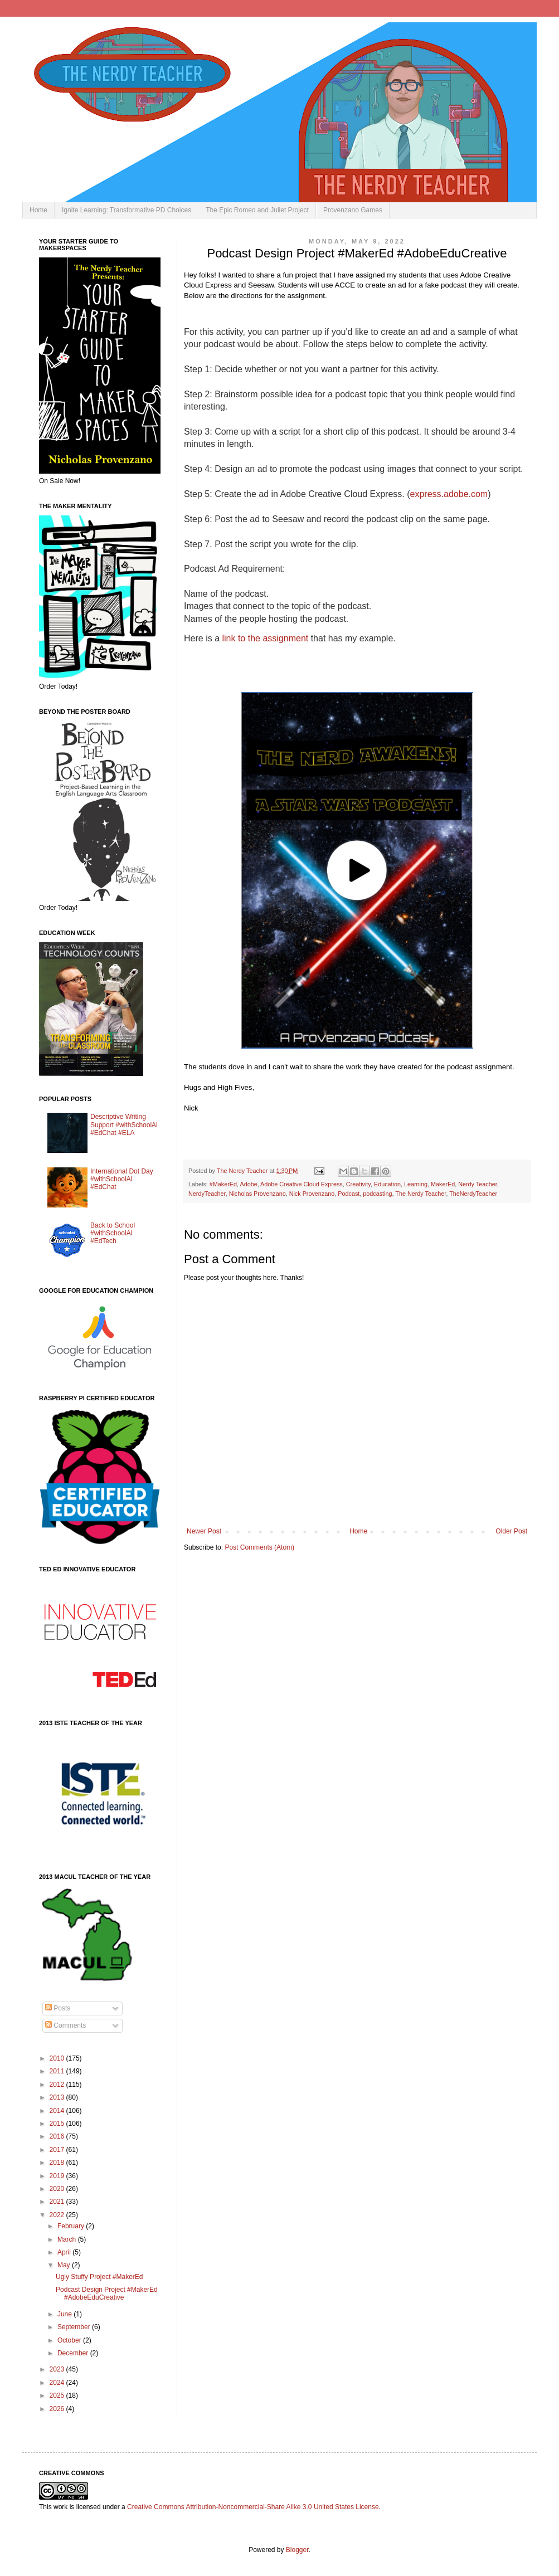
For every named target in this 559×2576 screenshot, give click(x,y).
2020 (58, 2189)
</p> (248, 666)
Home (38, 210)
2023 (58, 2369)
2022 (58, 2215)
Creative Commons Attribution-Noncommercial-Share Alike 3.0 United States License (253, 2507)
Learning (415, 1184)
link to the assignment (265, 638)
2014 (58, 2111)
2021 (58, 2201)
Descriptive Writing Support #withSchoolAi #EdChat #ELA (124, 1125)
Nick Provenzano (312, 1193)
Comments (65, 2025)
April (64, 2252)
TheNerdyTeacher (473, 1193)
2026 (58, 2409)
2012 (58, 2084)
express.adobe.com (449, 494)
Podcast (348, 1193)
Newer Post (204, 1531)
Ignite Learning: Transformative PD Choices (126, 210)
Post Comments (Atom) (259, 1547)
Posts (57, 2008)
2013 (58, 2097)
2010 (58, 2058)
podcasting (377, 1193)
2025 (58, 2395)
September (74, 2327)
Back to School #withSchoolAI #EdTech (112, 1233)
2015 (58, 2123)
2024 (58, 2383)
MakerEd (443, 1184)
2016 (58, 2136)
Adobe (248, 1184)
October (70, 2340)
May (64, 2265)
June (65, 2314)
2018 (58, 2162)
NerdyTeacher (207, 1193)
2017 (58, 2150)
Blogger (297, 2550)
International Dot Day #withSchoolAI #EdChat (121, 1179)
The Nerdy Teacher (420, 1193)
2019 (58, 2176)
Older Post (511, 1531)
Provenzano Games (352, 210)
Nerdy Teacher (477, 1184)
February (71, 2226)
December (73, 2353)
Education (387, 1184)
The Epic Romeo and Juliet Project (257, 210)
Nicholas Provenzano (257, 1193)
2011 (58, 2071)
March (67, 2239)
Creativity (358, 1184)
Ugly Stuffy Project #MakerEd (99, 2277)
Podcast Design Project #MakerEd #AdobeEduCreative (107, 2293)
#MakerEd (223, 1184)
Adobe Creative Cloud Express (301, 1184)
